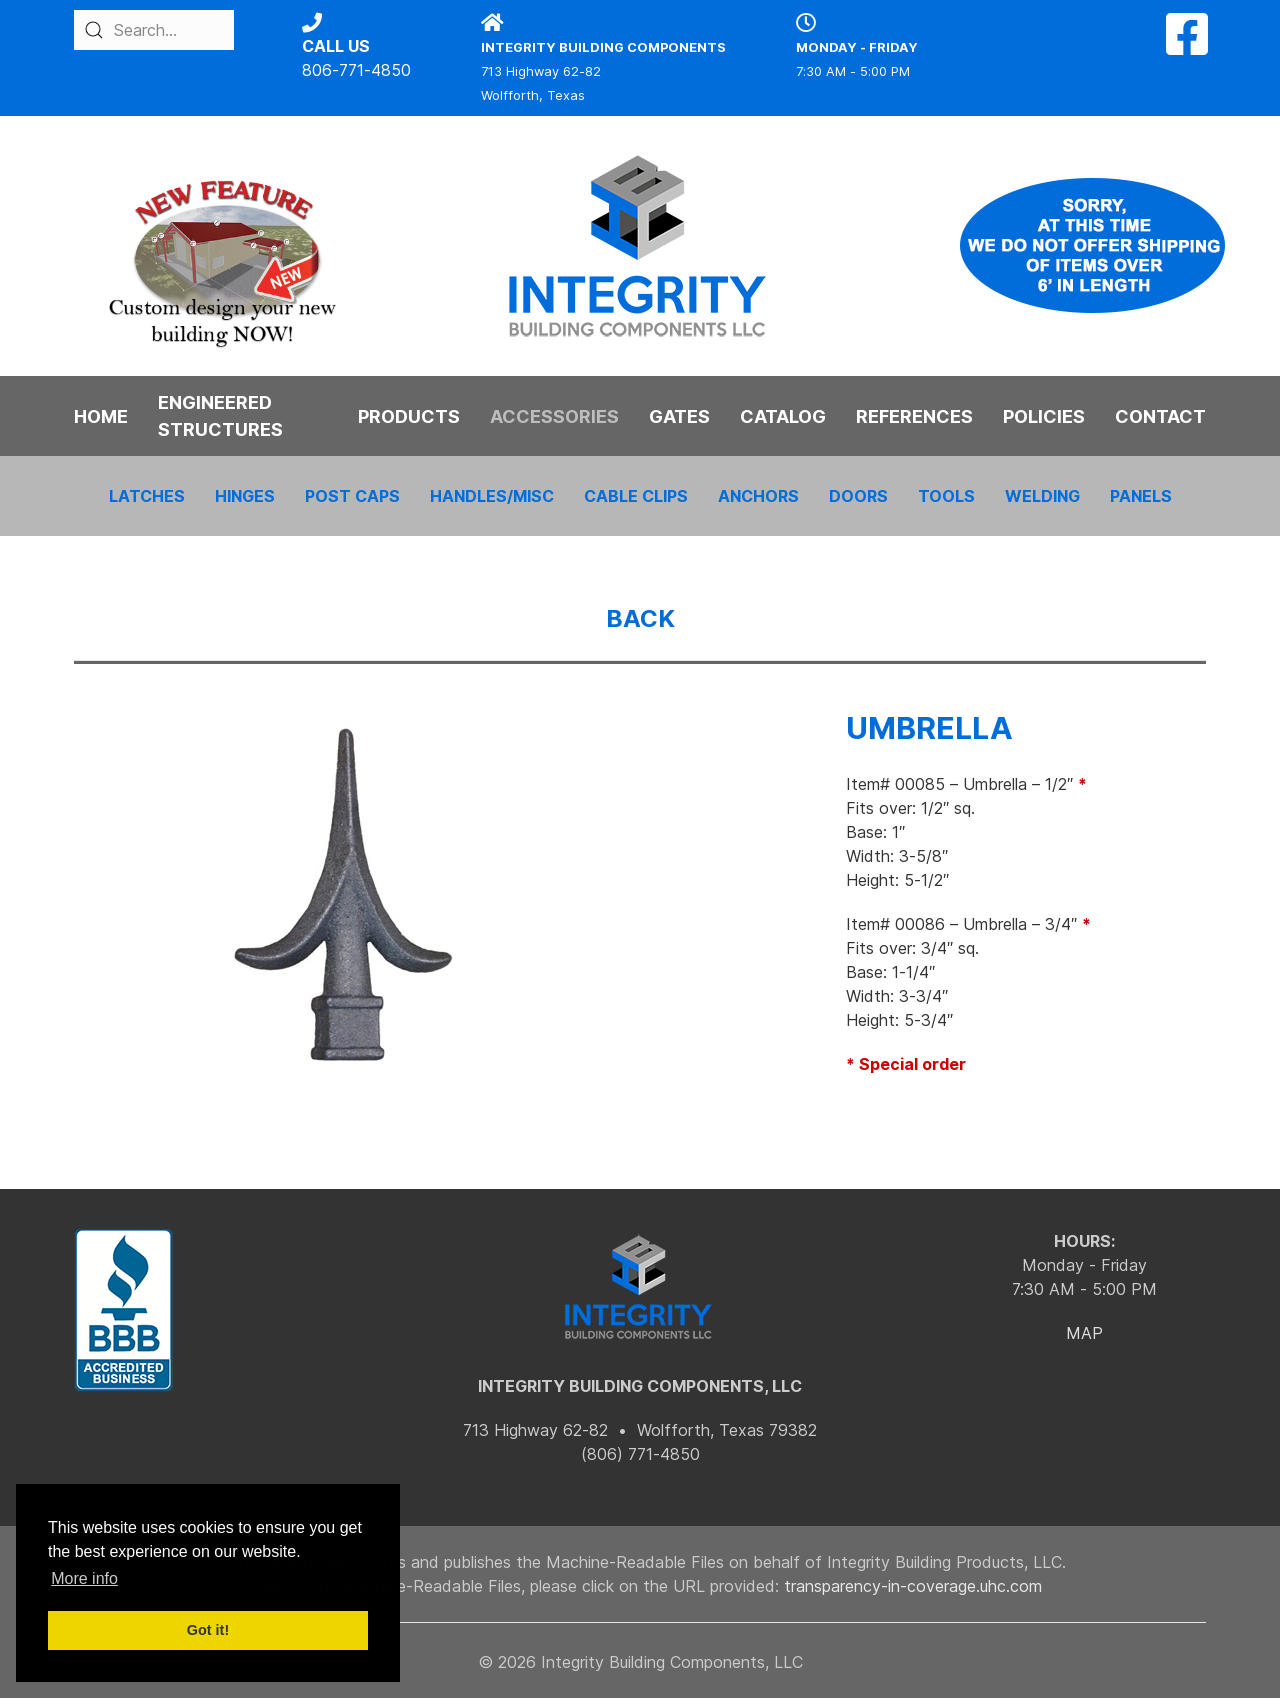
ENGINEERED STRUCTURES (220, 416)
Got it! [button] (208, 1630)
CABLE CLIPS (636, 496)
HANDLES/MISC (492, 496)
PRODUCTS (409, 416)
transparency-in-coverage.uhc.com (913, 1586)
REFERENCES (914, 416)
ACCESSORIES (554, 416)
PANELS (1141, 496)
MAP (1084, 1333)
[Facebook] (1187, 46)
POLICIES (1044, 416)
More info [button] (84, 1578)
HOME (101, 416)
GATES (679, 416)
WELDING (1042, 496)
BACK (640, 618)
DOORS (858, 496)
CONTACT (1160, 416)
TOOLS (946, 496)
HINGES (245, 496)
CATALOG (783, 416)
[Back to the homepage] (640, 246)
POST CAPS (352, 496)
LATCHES (147, 496)
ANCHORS (758, 496)
